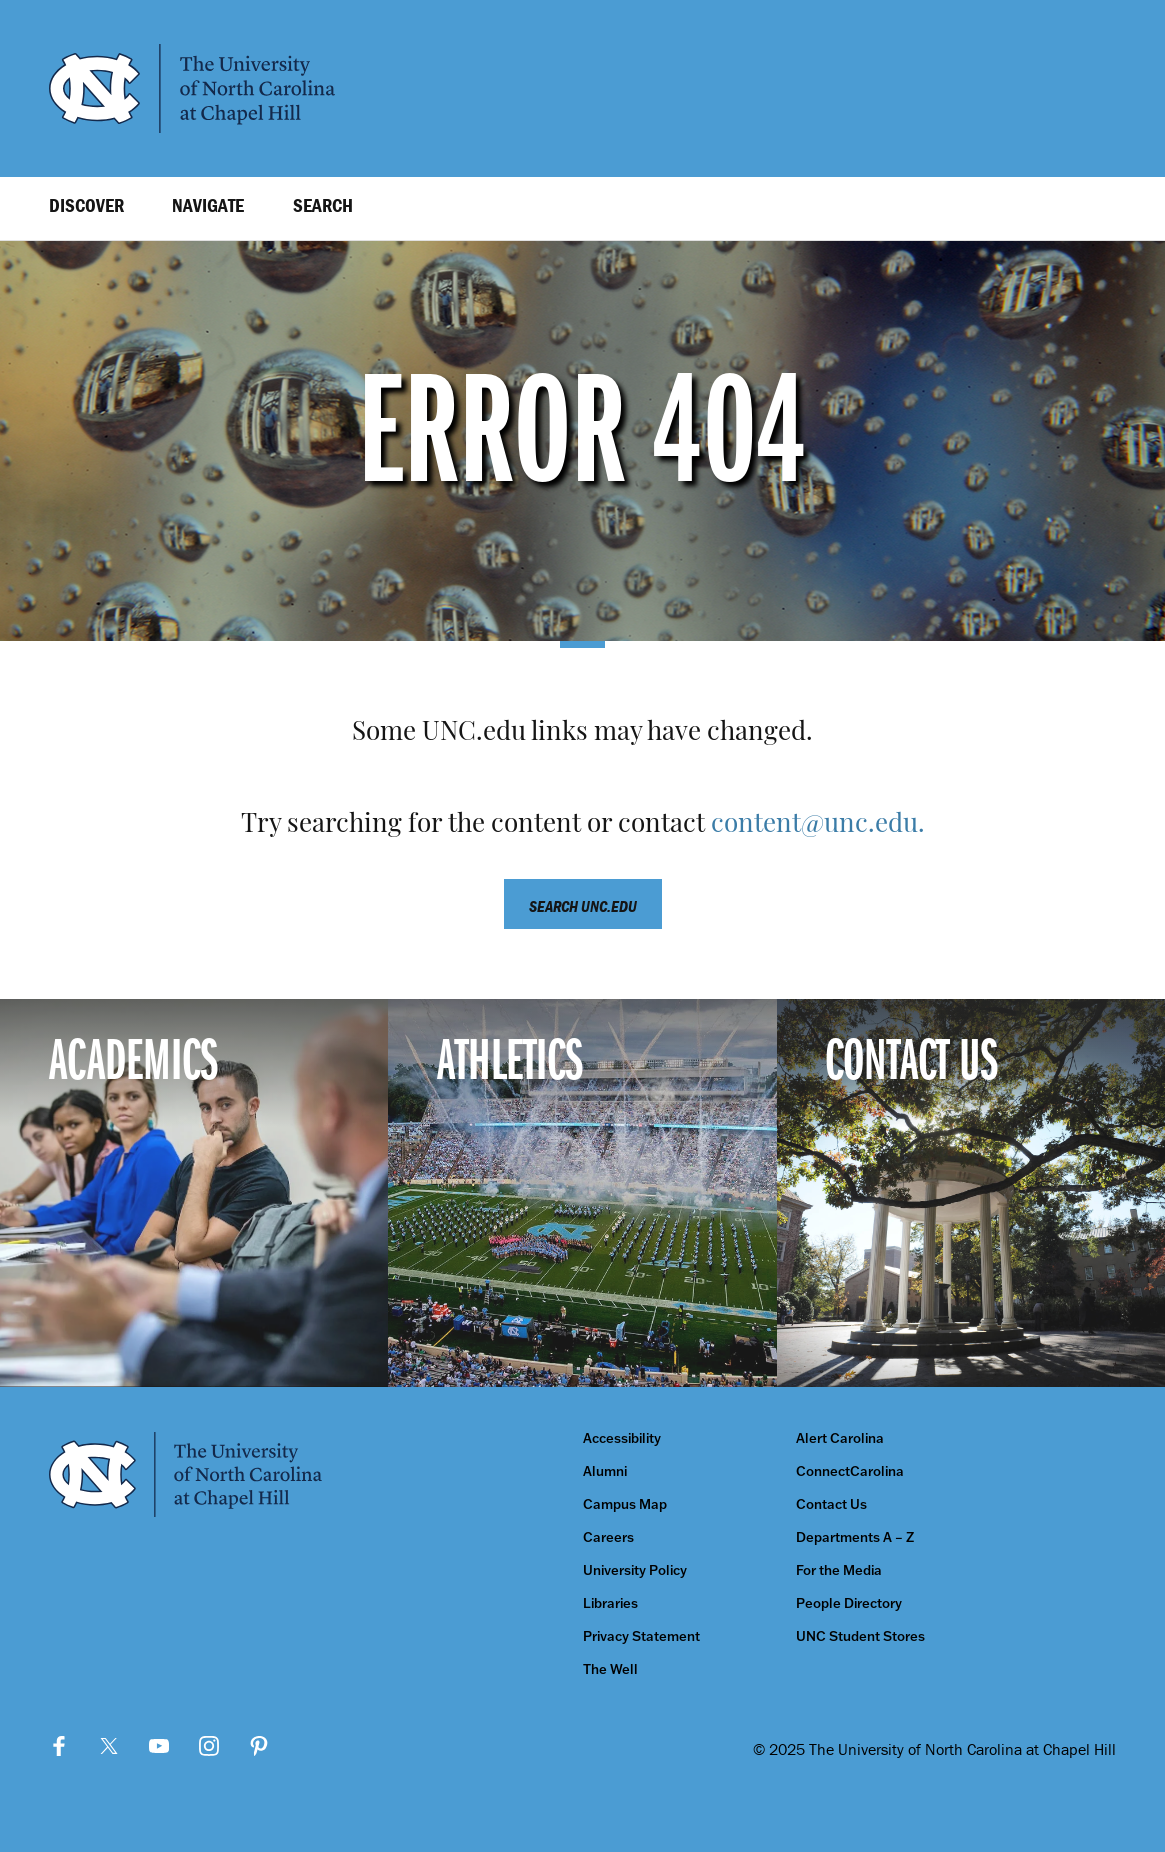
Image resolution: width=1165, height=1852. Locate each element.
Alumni (605, 1471)
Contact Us (831, 1504)
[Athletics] (582, 1193)
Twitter (109, 1746)
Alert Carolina (840, 1438)
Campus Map (625, 1504)
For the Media (839, 1570)
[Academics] (194, 1193)
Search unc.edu (583, 906)
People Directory (849, 1603)
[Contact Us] (971, 1193)
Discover (86, 205)
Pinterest (259, 1746)
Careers (608, 1537)
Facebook (59, 1746)
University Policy (635, 1570)
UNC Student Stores (860, 1636)
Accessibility (622, 1438)
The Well (610, 1669)
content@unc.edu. (818, 825)
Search (323, 205)
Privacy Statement (641, 1636)
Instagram (209, 1746)
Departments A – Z (855, 1537)
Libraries (610, 1603)
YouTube (159, 1746)
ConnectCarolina (850, 1471)
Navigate (208, 205)
